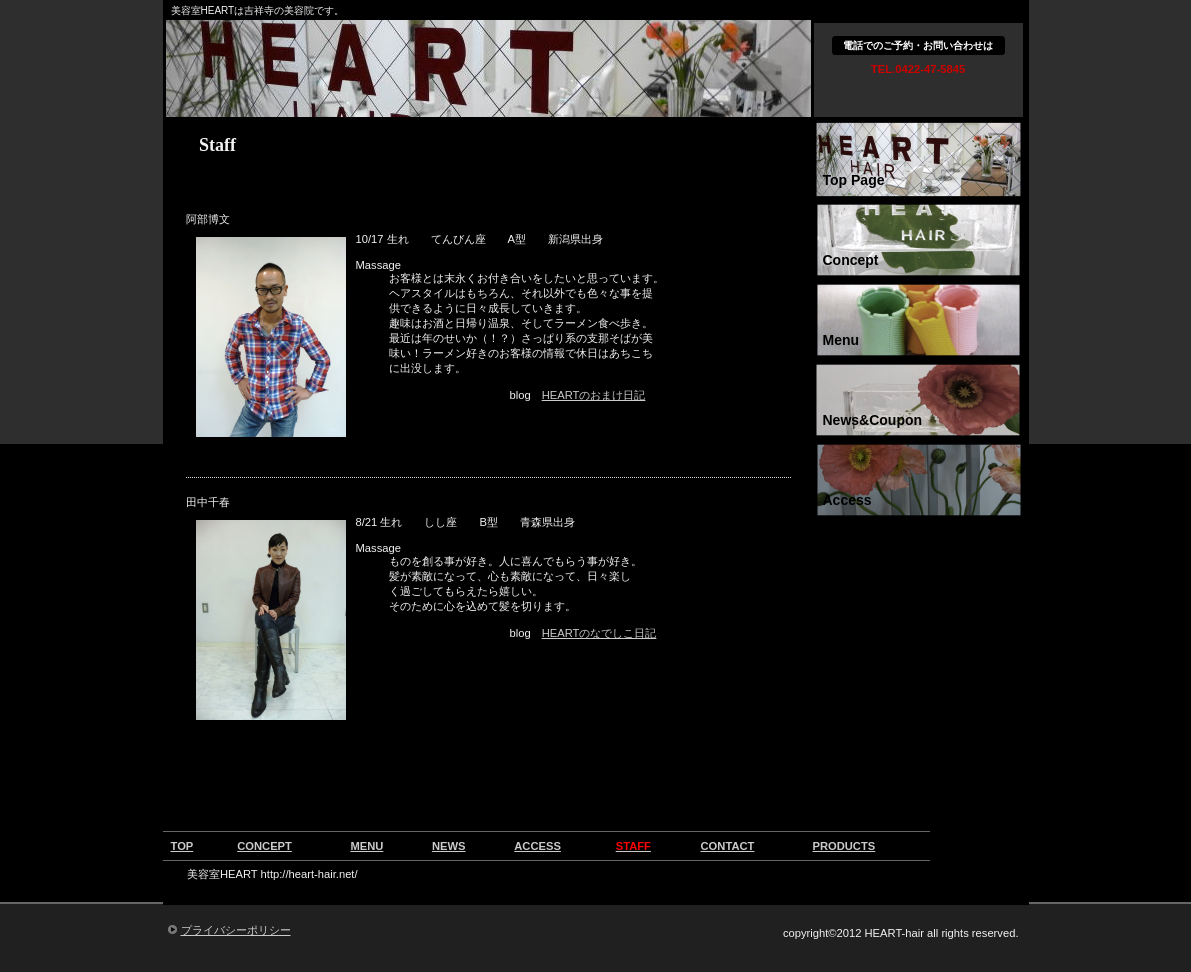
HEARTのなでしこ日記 (599, 633)
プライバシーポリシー (236, 930)
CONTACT (728, 846)
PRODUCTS (843, 846)
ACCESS (537, 846)
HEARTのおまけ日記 (594, 395)
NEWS (449, 846)
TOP (182, 846)
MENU (366, 846)
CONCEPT (264, 846)
